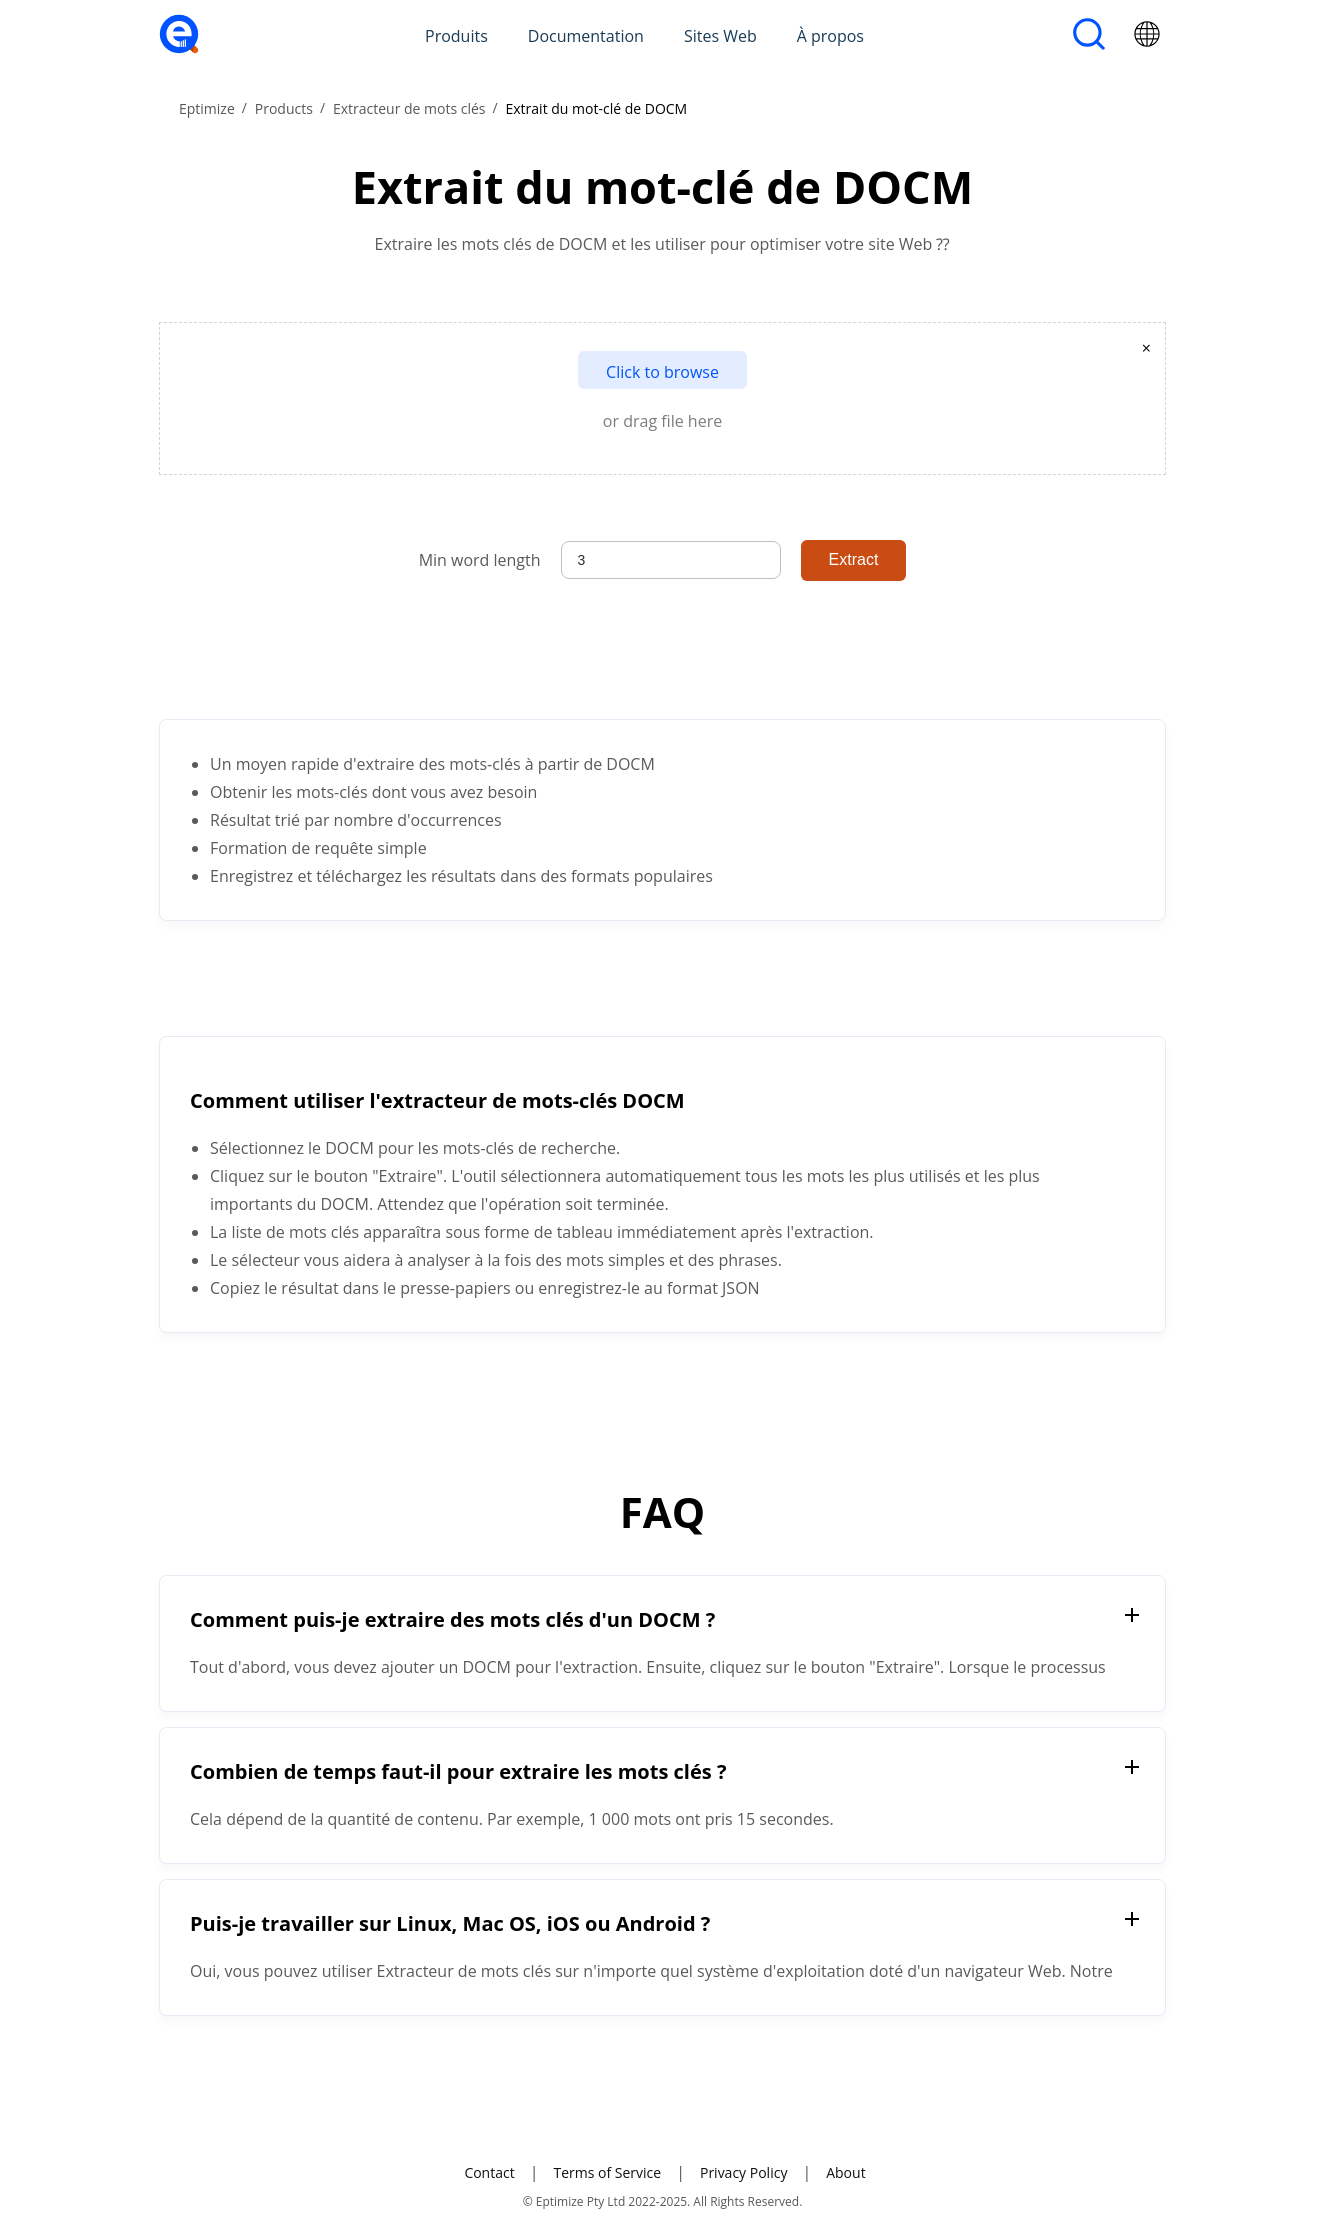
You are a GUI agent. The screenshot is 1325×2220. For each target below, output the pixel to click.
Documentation (586, 36)
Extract (854, 559)
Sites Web (720, 36)
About (845, 2172)
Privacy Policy (743, 2172)
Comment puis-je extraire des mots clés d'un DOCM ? (452, 1619)
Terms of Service (607, 2172)
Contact (489, 2172)
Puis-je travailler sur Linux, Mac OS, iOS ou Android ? (450, 1923)
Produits (456, 36)
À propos (830, 36)
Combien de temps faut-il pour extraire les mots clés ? (458, 1771)
